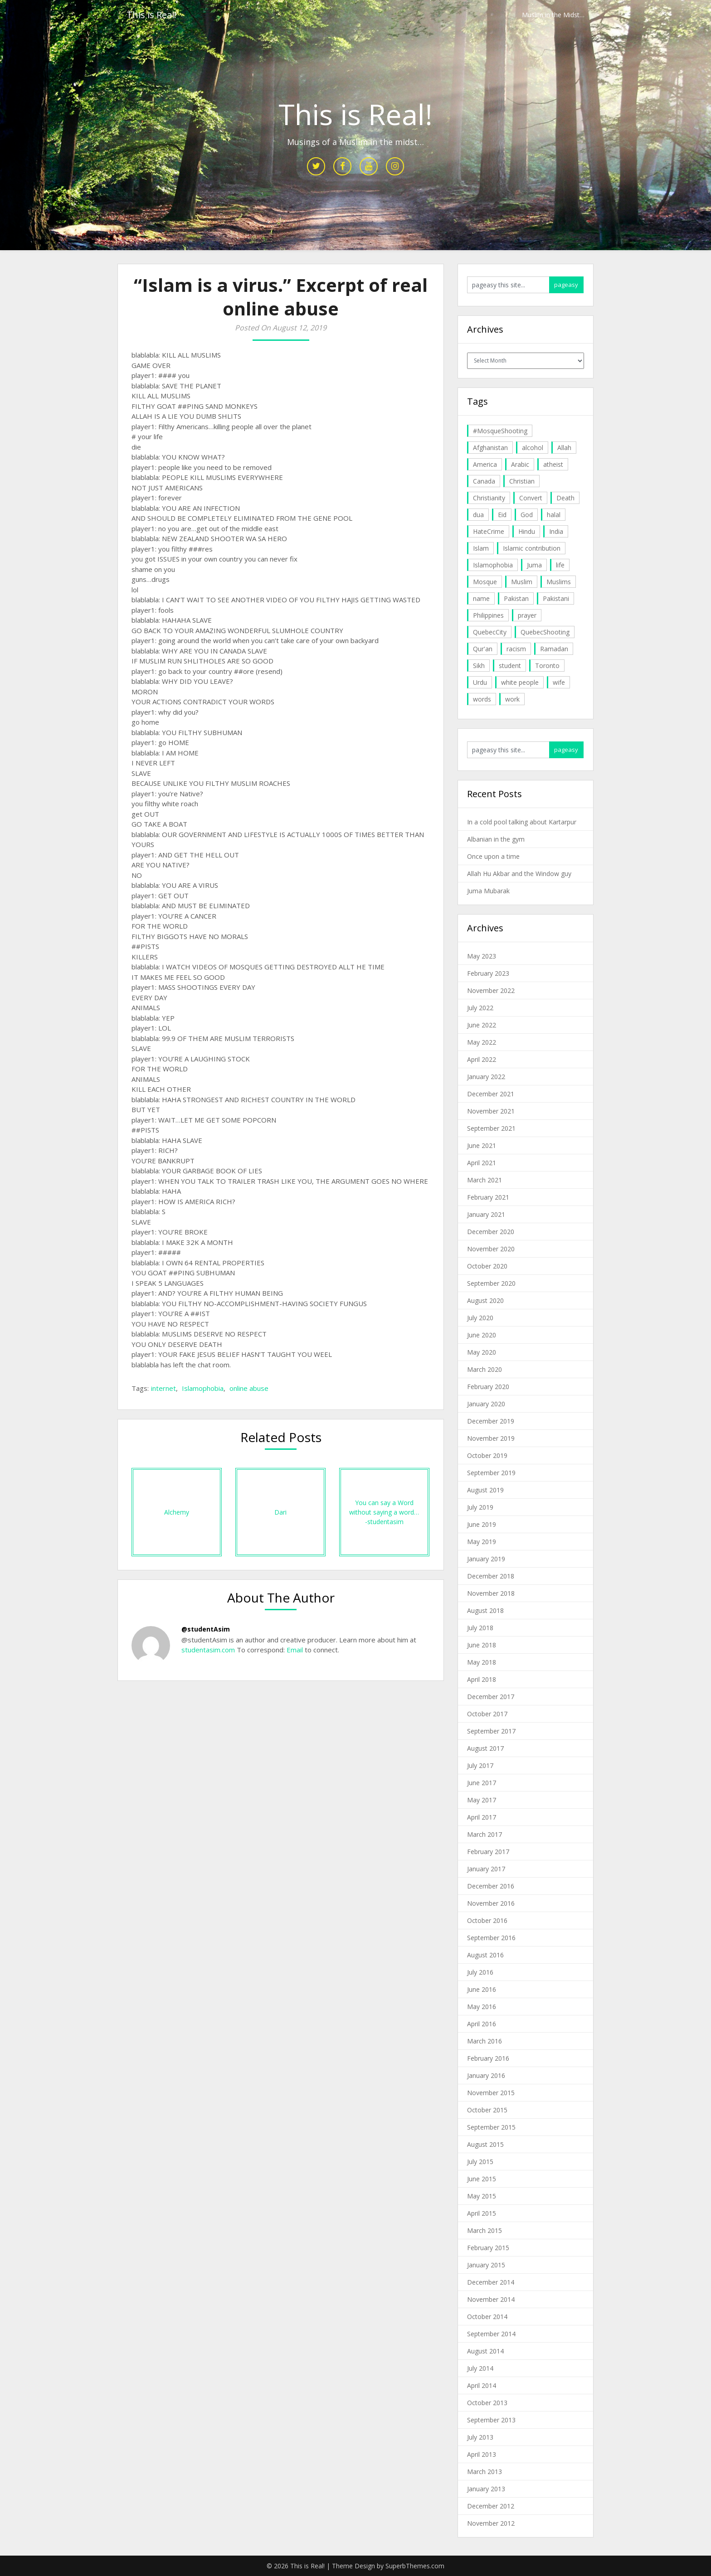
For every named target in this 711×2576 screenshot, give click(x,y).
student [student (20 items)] (510, 665)
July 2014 (480, 2368)
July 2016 (480, 1972)
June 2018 (481, 1645)
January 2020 (486, 1403)
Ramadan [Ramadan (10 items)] (554, 648)
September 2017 (491, 1731)
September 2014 (491, 2333)
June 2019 (481, 1524)
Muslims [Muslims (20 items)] (558, 581)
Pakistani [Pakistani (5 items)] (556, 598)
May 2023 (481, 956)
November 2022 (491, 990)
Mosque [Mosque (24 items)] (485, 581)
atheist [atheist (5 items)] (553, 464)
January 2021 (486, 1214)
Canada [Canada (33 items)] (484, 481)
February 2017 (488, 1851)
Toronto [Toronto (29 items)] (547, 665)
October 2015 (487, 2110)
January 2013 (486, 2488)
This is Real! (151, 15)
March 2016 (484, 2041)
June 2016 (481, 1989)
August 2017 (485, 1748)
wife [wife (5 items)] (559, 682)
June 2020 (481, 1335)
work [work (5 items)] (512, 699)
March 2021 (484, 1180)
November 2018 (491, 1593)
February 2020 (488, 1386)
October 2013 (487, 2402)
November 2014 (491, 2299)
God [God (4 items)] (527, 514)
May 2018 (481, 1662)
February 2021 (488, 1197)
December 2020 (490, 1231)
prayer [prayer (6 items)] (527, 615)
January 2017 (486, 1868)
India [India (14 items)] (556, 531)
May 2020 (481, 1352)
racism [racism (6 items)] (516, 648)
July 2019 (480, 1507)
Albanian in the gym (496, 839)
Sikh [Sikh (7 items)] (479, 665)
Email (294, 1649)
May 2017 (481, 1800)
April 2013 (481, 2454)
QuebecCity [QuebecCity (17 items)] (489, 632)
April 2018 (481, 1679)
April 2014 (481, 2385)
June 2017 (481, 1782)
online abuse (248, 1388)
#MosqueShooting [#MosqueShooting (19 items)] (500, 430)
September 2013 (491, 2420)
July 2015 (480, 2161)
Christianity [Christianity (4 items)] (489, 498)
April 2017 (481, 1817)
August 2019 (485, 1490)
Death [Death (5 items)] (565, 498)
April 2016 (481, 2023)
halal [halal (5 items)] (553, 514)
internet (163, 1388)
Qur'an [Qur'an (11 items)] (482, 648)
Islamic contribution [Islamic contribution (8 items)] (531, 548)
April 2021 (481, 1162)
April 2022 (481, 1059)
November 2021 (491, 1111)
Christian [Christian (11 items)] (522, 481)
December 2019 (490, 1421)
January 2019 (486, 1558)
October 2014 (487, 2316)
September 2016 (491, 1937)
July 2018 (480, 1627)
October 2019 (487, 1455)
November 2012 (491, 2523)
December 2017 (490, 1696)
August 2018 (485, 1610)
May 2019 (481, 1541)
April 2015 (481, 2213)
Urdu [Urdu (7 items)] (480, 682)
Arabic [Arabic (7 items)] (520, 464)
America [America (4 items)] (485, 464)
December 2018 (490, 1576)
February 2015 (488, 2247)
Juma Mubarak (488, 890)
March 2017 (484, 1834)
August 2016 (485, 1955)
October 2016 (487, 1920)
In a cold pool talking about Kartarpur (521, 822)
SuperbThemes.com (414, 2565)
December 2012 (490, 2506)
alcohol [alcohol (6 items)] (532, 447)
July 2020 (480, 1317)
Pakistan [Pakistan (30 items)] (516, 598)
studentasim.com (208, 1649)
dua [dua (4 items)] (478, 514)
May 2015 (481, 2196)
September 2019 (491, 1472)
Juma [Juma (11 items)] (534, 565)
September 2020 (491, 1283)
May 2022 (481, 1042)
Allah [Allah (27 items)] (564, 447)
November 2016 (491, 1903)
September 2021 (491, 1128)
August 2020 (485, 1300)
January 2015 (486, 2265)
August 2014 (485, 2351)
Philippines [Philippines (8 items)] (488, 615)
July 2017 (480, 1765)
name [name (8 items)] (481, 598)
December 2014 (490, 2282)
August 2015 (485, 2144)
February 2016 (488, 2058)
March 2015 (484, 2230)
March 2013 (484, 2471)
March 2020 (484, 1369)
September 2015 (491, 2127)
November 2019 (491, 1438)
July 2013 (480, 2437)
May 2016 (481, 2006)
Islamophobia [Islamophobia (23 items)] (493, 565)
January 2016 (486, 2075)
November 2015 (491, 2092)
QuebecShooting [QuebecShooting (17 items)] (545, 632)
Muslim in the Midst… (553, 14)
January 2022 (486, 1076)
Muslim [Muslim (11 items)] (521, 581)
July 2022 (480, 1007)
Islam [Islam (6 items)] (481, 548)
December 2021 (490, 1093)
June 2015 (481, 2178)
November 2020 (491, 1248)
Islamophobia (203, 1388)
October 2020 (487, 1266)
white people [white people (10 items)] (520, 682)
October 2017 (487, 1713)
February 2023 (488, 973)
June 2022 (481, 1025)
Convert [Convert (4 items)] (530, 498)
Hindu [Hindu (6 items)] (526, 531)
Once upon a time (493, 856)
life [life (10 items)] (560, 565)
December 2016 (490, 1886)
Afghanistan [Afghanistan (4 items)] (490, 447)
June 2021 (481, 1145)
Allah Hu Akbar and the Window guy (519, 873)
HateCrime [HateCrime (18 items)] (488, 531)
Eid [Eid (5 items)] (502, 514)
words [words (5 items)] (482, 699)
